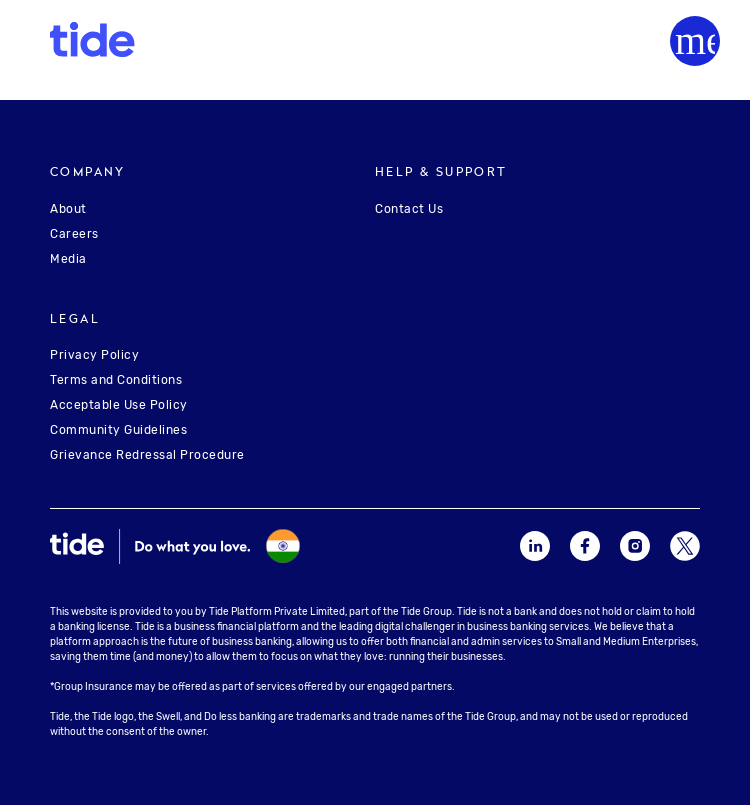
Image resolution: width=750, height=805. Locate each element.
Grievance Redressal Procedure (147, 455)
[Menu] (695, 41)
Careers (74, 234)
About (68, 209)
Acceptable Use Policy (119, 405)
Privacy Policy (94, 355)
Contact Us (409, 209)
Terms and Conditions (116, 380)
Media (68, 259)
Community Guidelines (118, 430)
